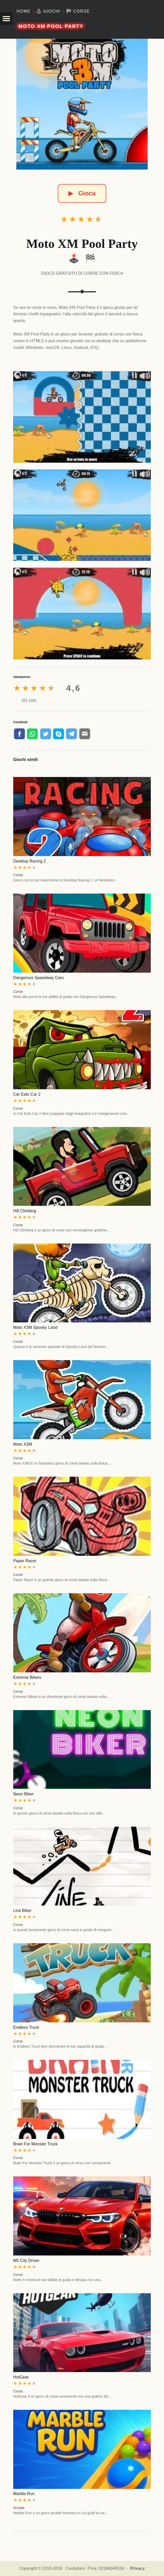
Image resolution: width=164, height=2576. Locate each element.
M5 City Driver (26, 2260)
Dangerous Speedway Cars (38, 977)
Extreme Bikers (27, 1677)
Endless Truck (26, 2027)
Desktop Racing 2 (29, 861)
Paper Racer (25, 1561)
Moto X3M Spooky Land (35, 1327)
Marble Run (24, 2493)
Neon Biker (23, 1794)
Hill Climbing (24, 1211)
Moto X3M (22, 1444)
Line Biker (22, 1910)
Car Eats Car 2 (27, 1094)
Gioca (82, 193)
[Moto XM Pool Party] (81, 104)
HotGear (21, 2377)
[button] (6, 18)
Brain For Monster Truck (35, 2144)
